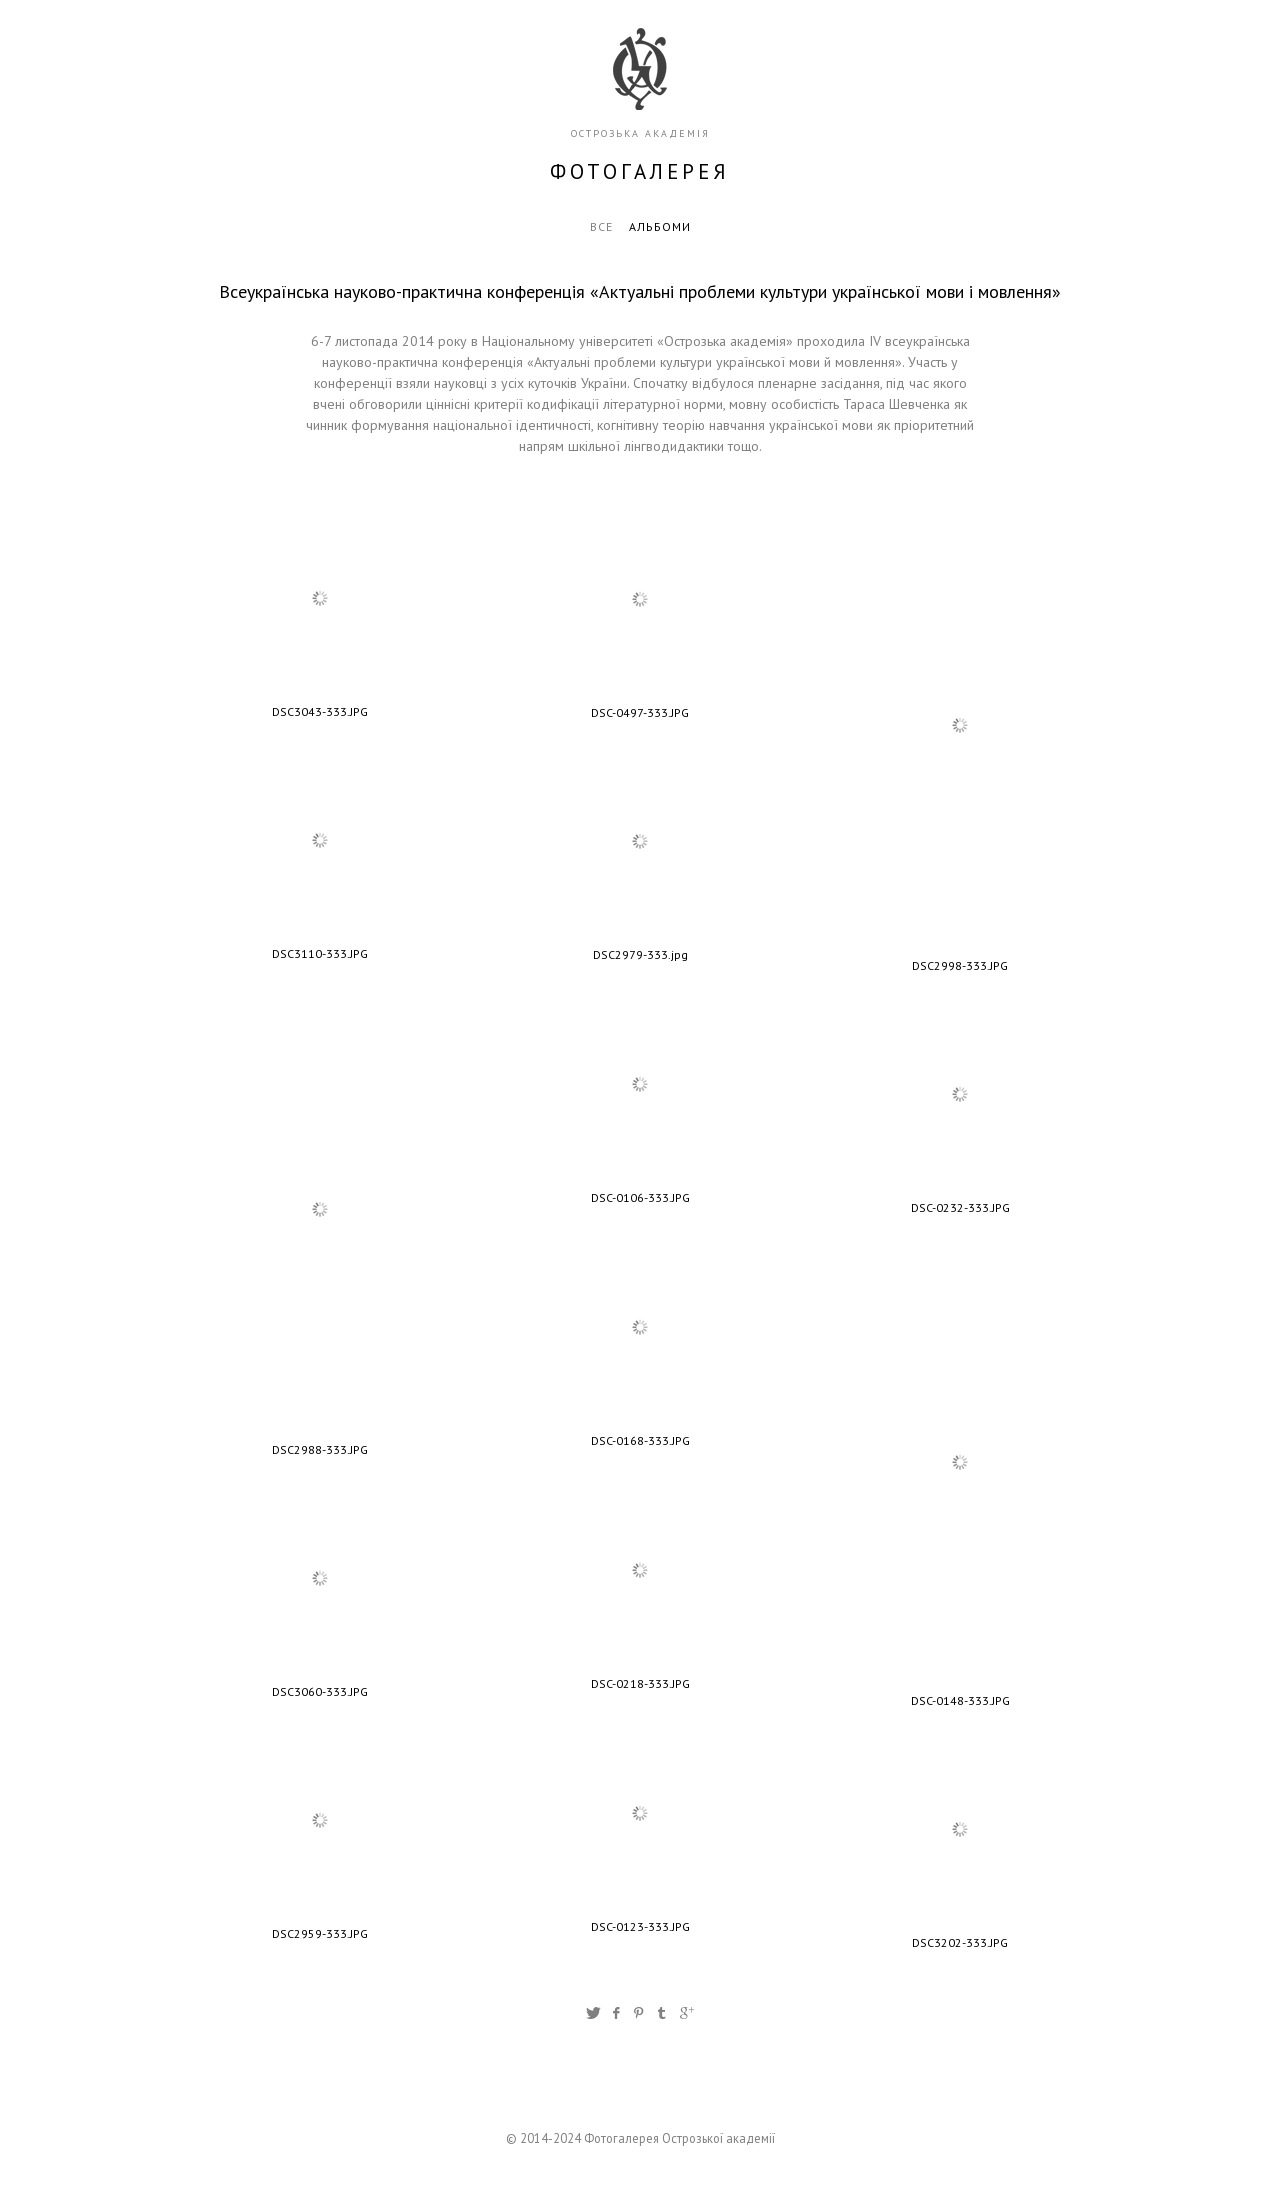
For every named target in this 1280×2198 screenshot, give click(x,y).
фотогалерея (640, 171)
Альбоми (660, 226)
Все (601, 226)
